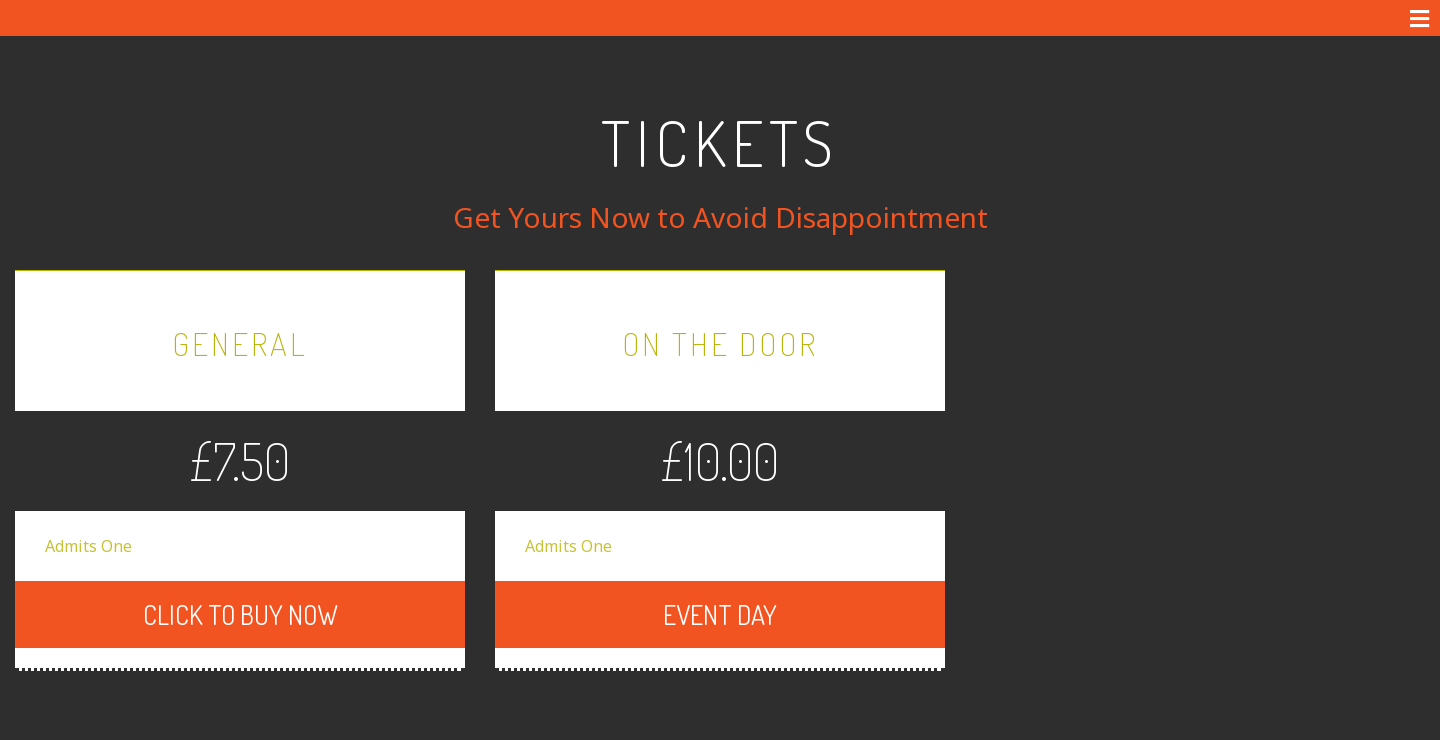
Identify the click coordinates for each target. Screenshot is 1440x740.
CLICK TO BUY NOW (373, 578)
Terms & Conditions (430, 725)
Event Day (800, 578)
